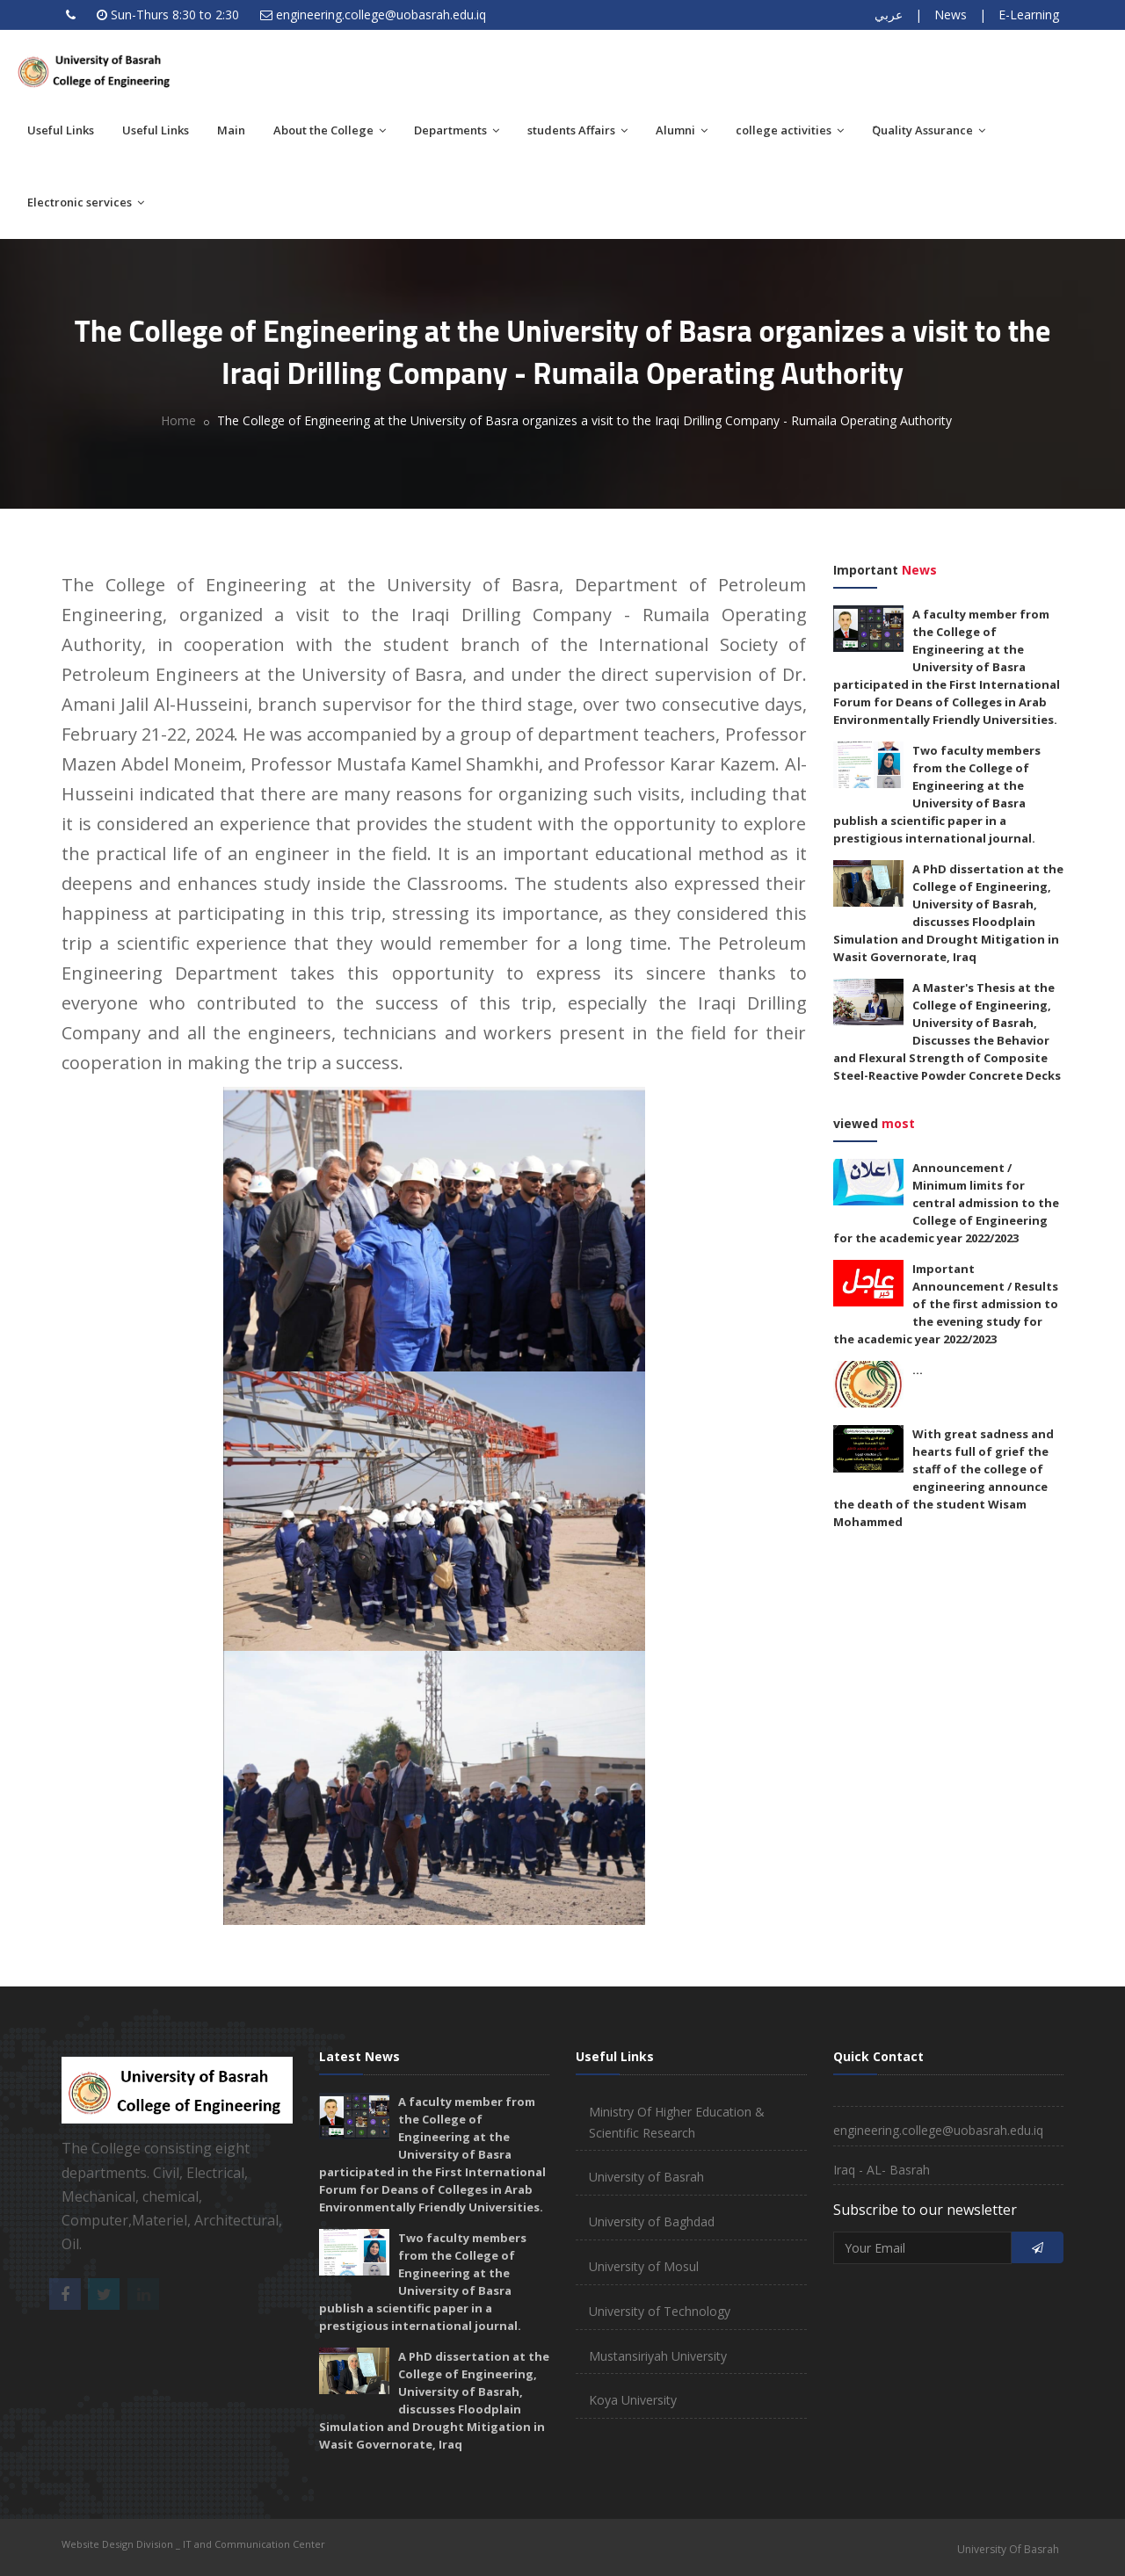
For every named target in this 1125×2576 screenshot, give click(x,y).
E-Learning (1028, 14)
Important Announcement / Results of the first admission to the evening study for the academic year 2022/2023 (945, 1304)
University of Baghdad (652, 2221)
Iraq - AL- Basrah (881, 2169)
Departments (456, 130)
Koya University (633, 2399)
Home (178, 420)
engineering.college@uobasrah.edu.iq (381, 14)
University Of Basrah (1008, 2549)
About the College (329, 130)
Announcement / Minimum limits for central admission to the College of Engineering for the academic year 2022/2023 (946, 1203)
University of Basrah (646, 2176)
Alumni (682, 130)
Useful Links (60, 130)
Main (231, 130)
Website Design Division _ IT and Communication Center (193, 2544)
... (917, 1370)
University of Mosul (644, 2266)
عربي (889, 14)
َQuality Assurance (928, 130)
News (950, 14)
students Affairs (577, 130)
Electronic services (85, 202)
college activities (790, 130)
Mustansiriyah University (658, 2356)
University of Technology (659, 2311)
